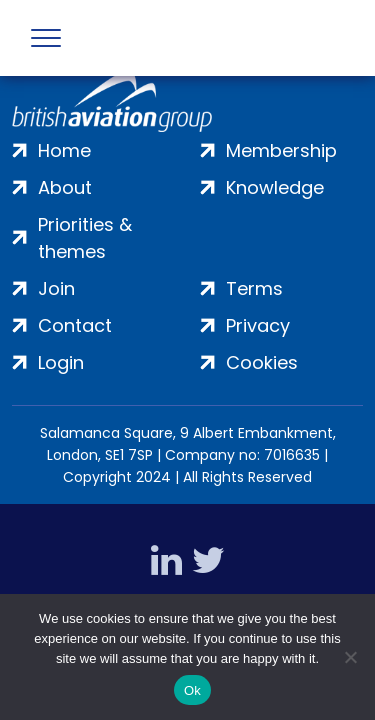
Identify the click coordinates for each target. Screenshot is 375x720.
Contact (75, 325)
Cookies (262, 362)
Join (56, 288)
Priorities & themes (85, 238)
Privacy (258, 325)
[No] (350, 657)
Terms (254, 288)
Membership (281, 150)
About (65, 187)
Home (64, 150)
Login (61, 362)
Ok (192, 690)
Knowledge (275, 187)
